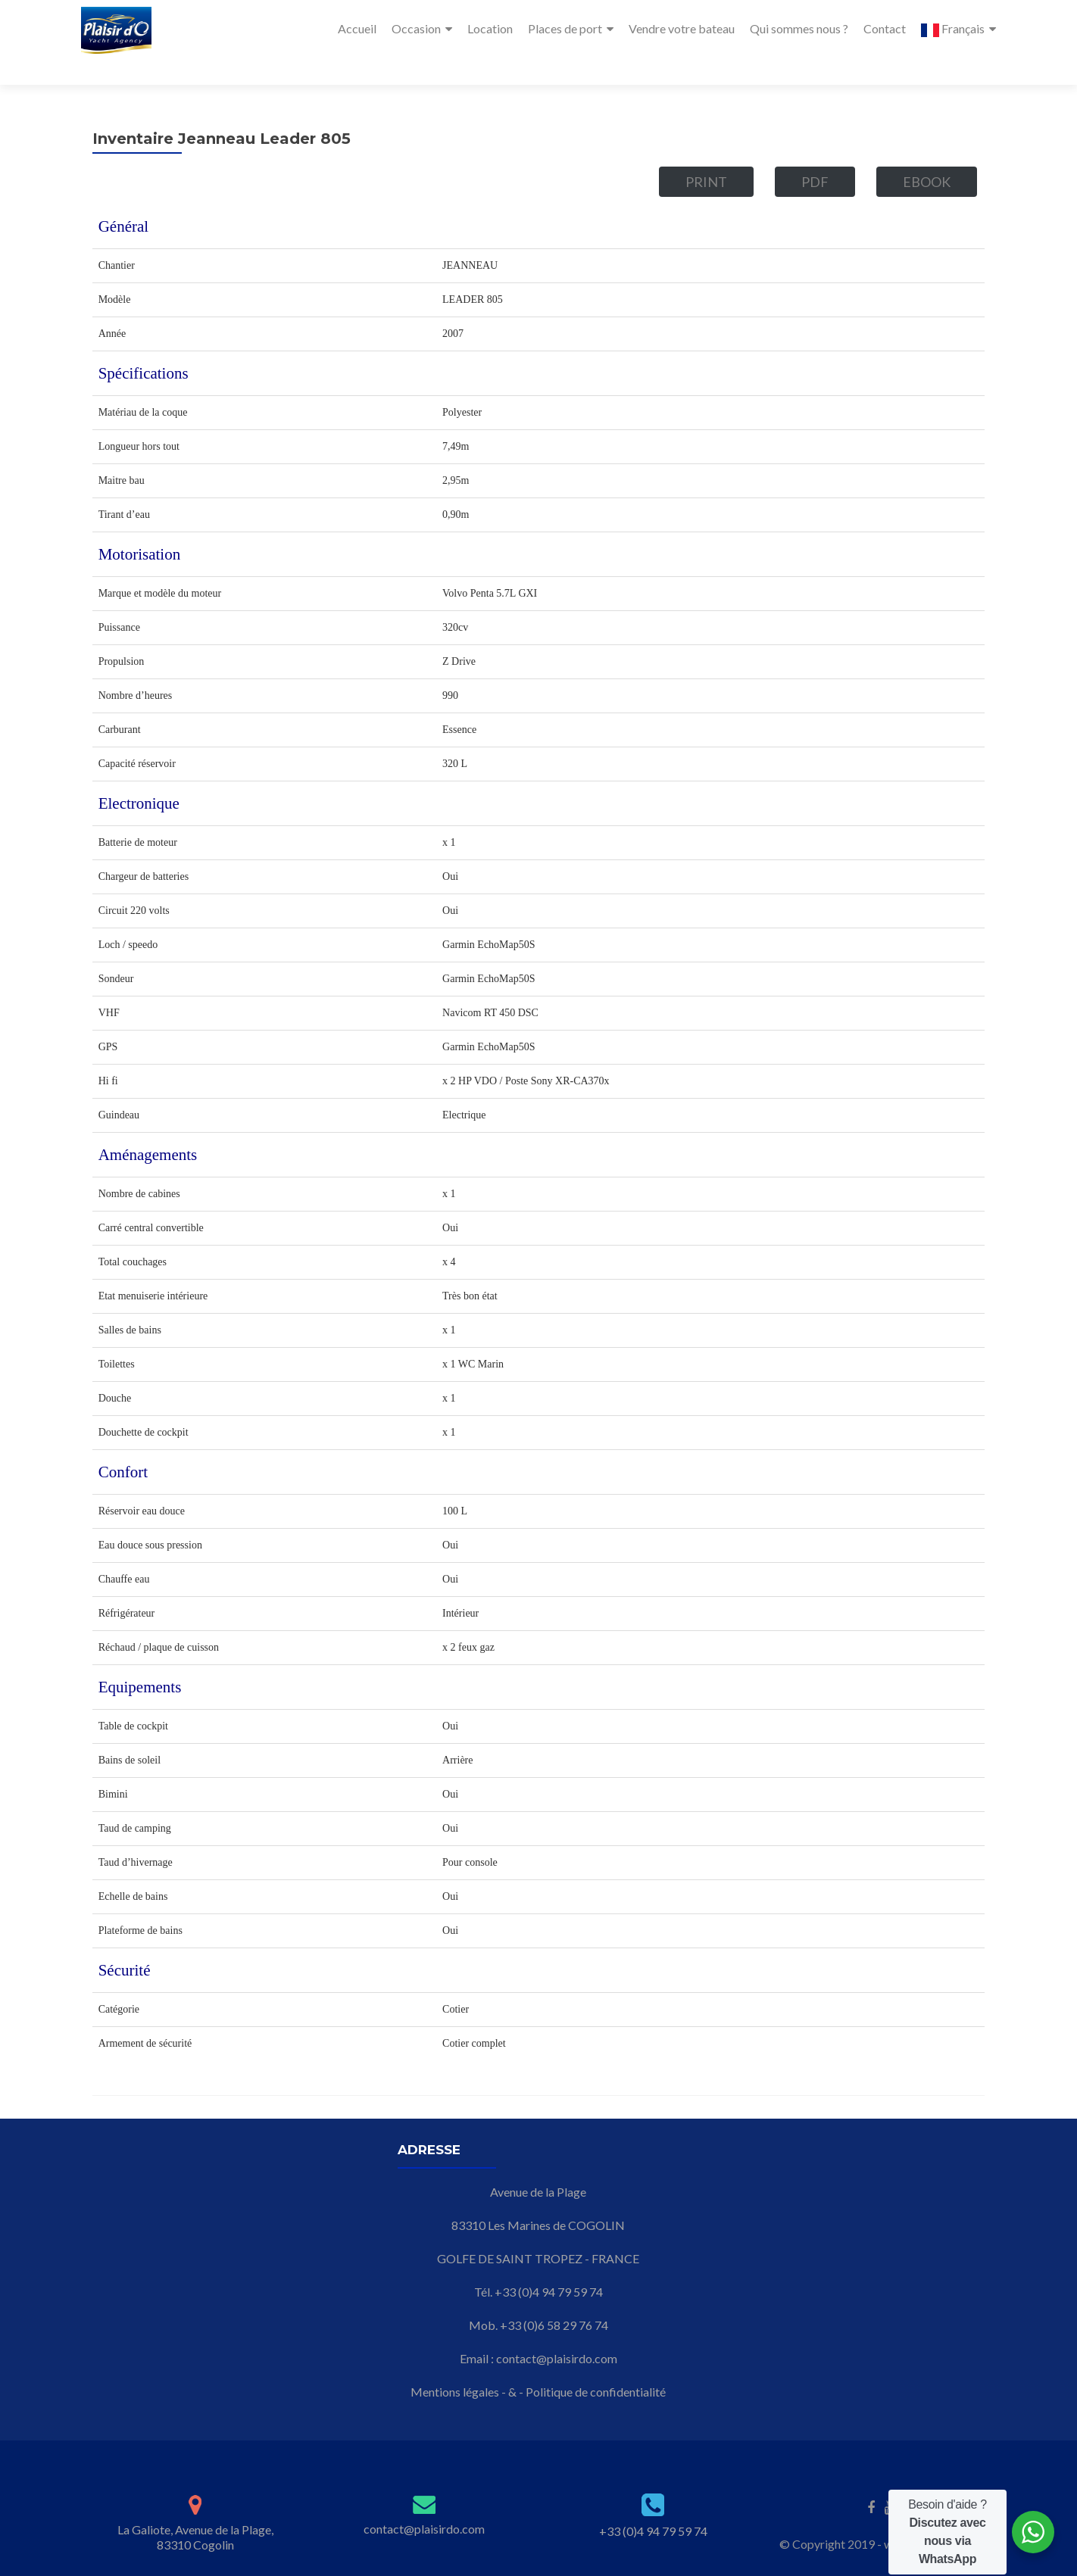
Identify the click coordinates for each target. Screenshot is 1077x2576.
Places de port (565, 28)
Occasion (416, 28)
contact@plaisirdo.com (556, 2331)
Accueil (357, 28)
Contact (884, 28)
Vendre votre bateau (682, 28)
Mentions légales (455, 2364)
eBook (927, 154)
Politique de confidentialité (596, 2364)
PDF (815, 154)
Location (490, 28)
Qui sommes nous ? (799, 28)
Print (706, 154)
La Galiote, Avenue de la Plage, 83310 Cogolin (195, 2510)
